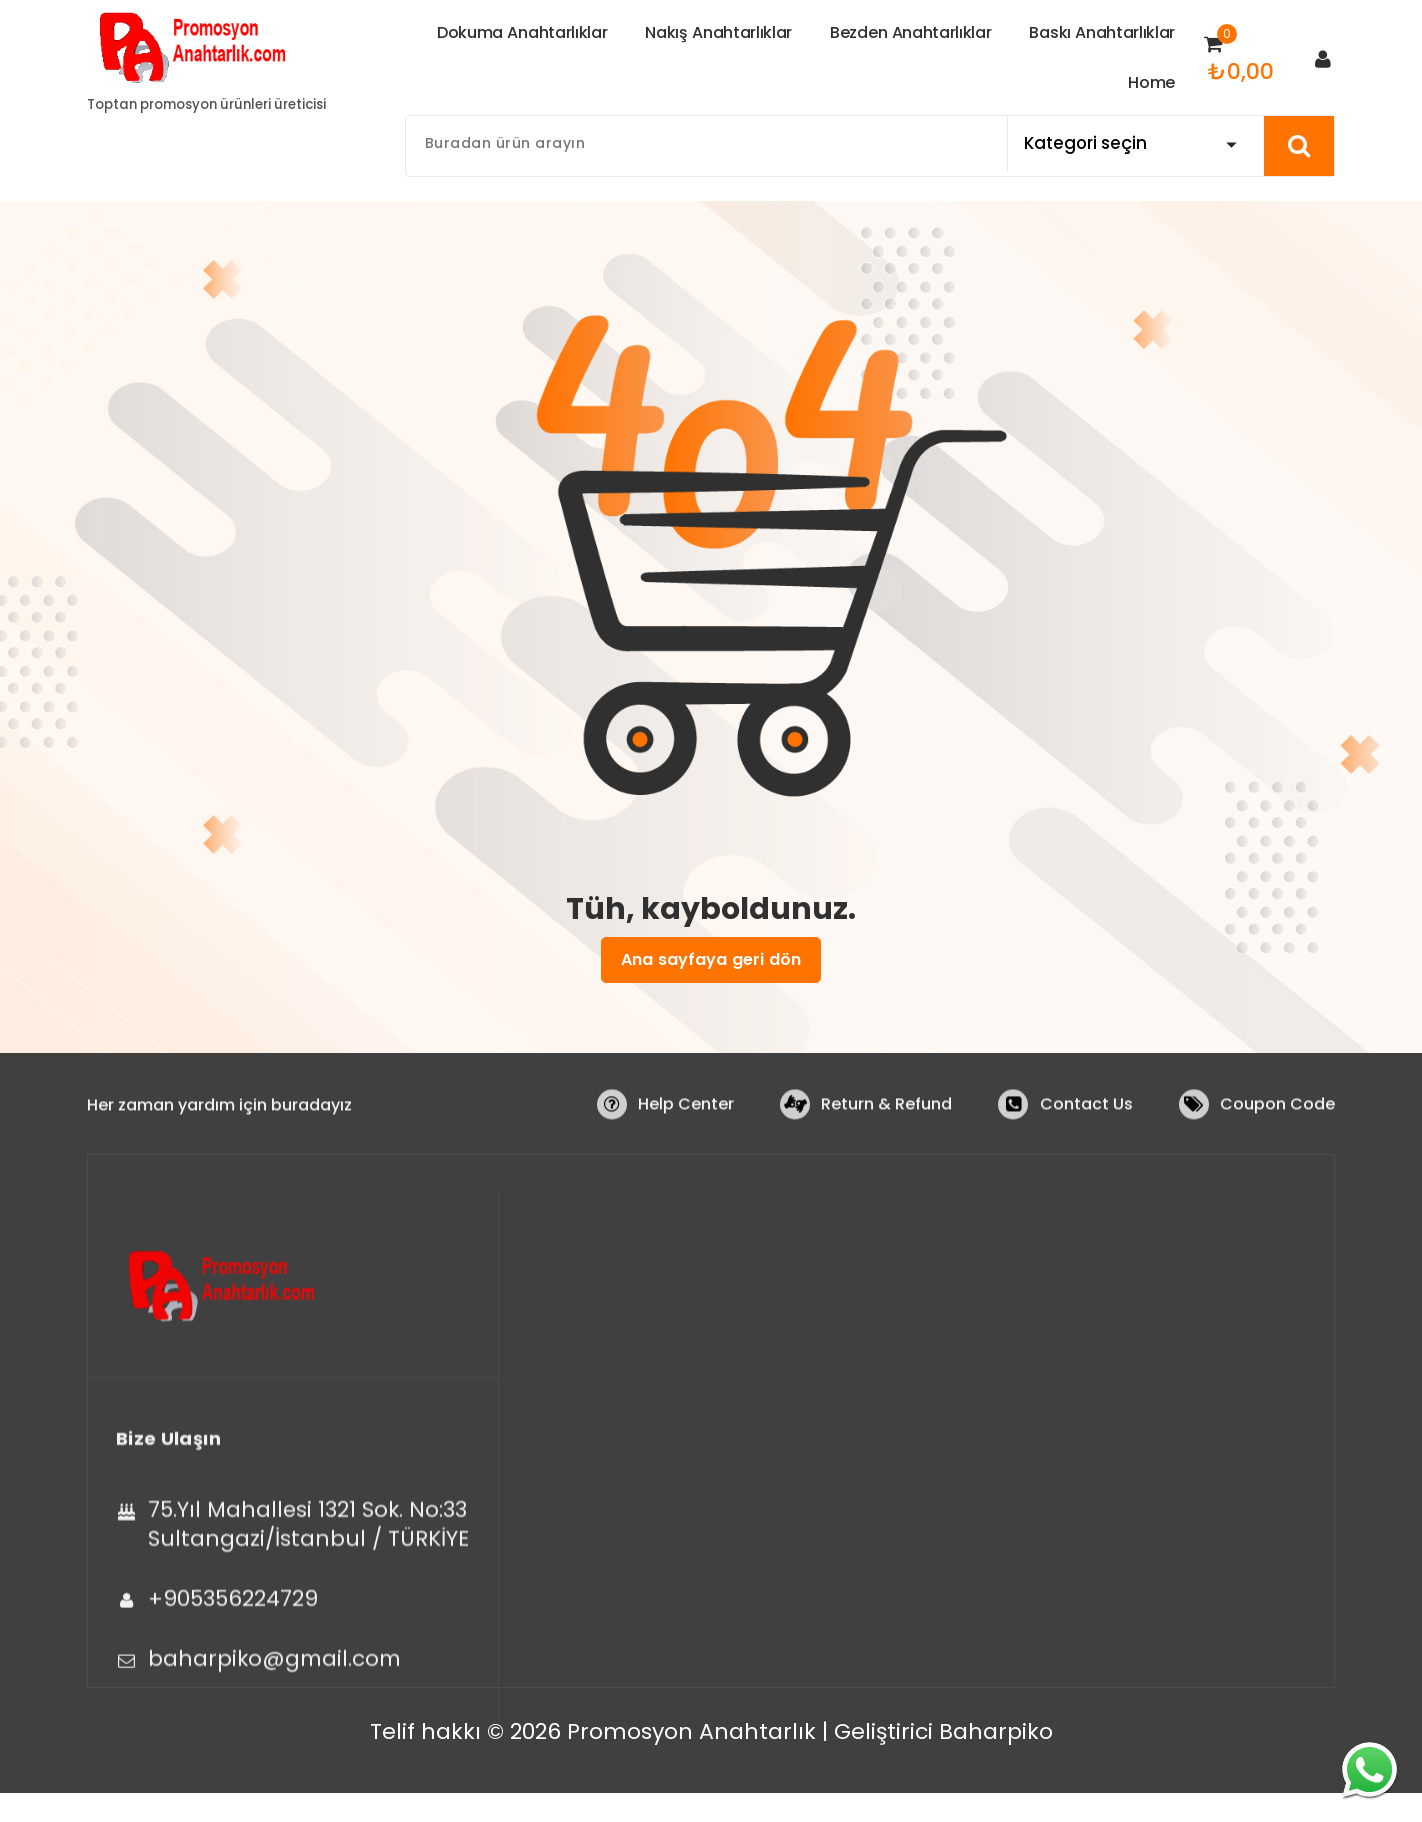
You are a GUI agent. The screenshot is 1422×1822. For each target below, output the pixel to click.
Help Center (684, 1122)
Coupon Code (1277, 1122)
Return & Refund (885, 1122)
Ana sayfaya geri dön (711, 960)
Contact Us (1085, 1122)
